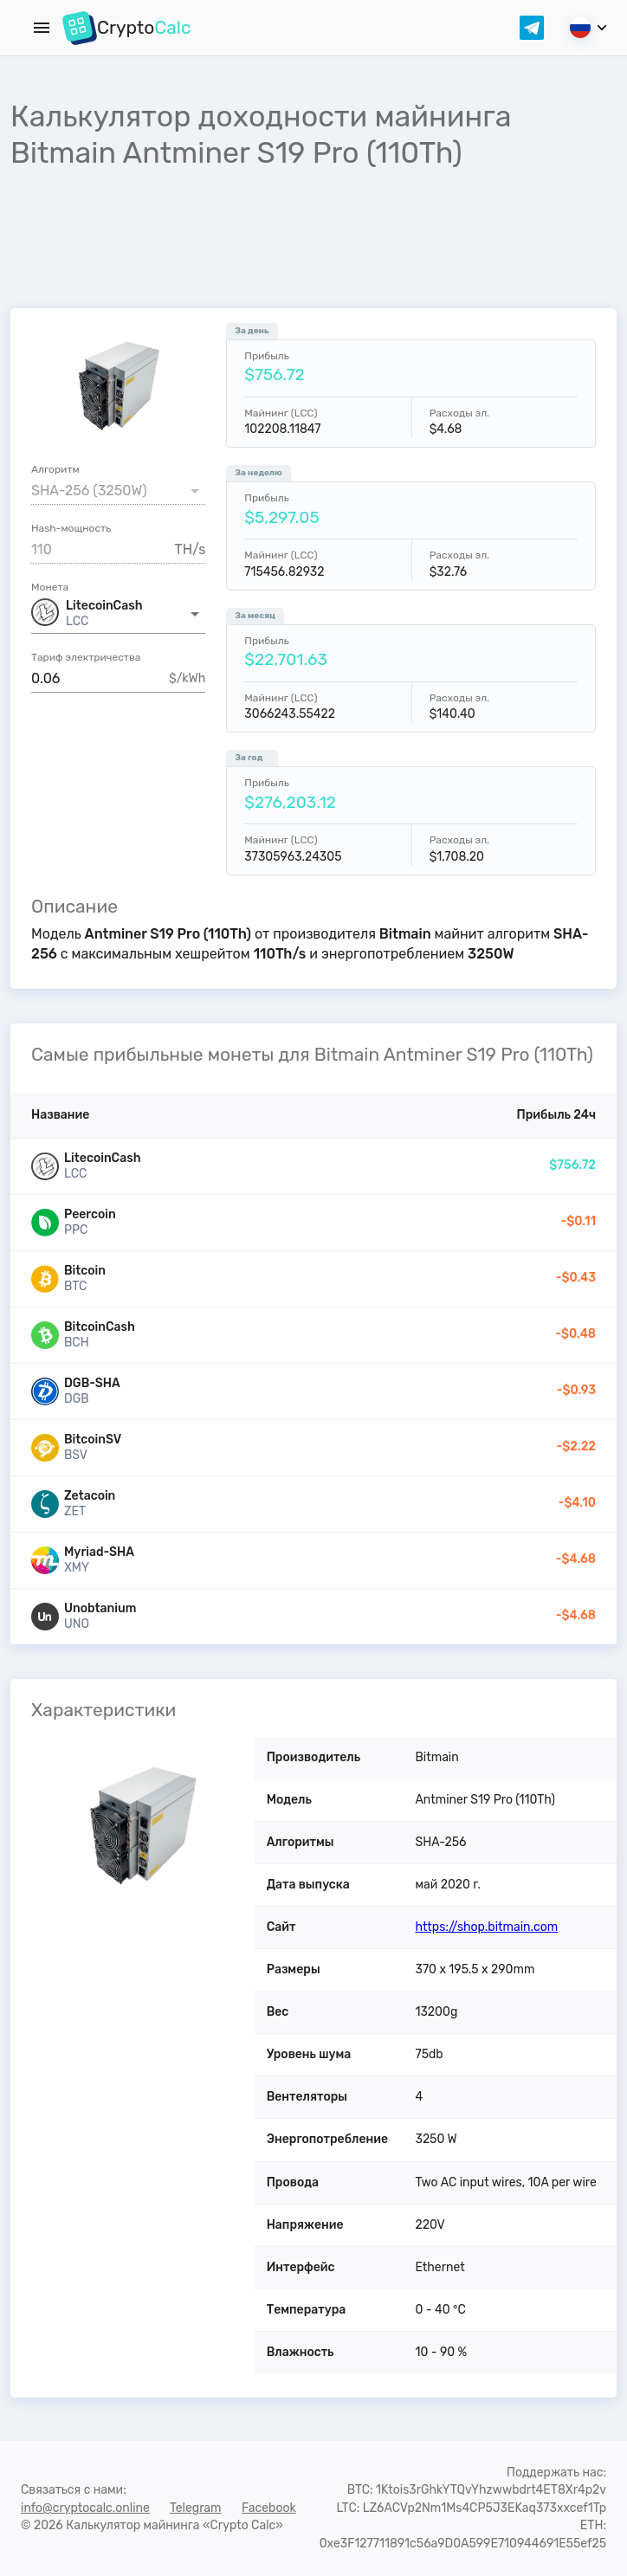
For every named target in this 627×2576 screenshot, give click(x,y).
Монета (49, 587)
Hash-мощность (71, 528)
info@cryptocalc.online (85, 2508)
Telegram (196, 2508)
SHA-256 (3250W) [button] (89, 490)
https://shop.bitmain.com (486, 1927)
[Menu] (41, 27)
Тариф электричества (85, 657)
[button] (118, 614)
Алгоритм (55, 469)
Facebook (269, 2508)
